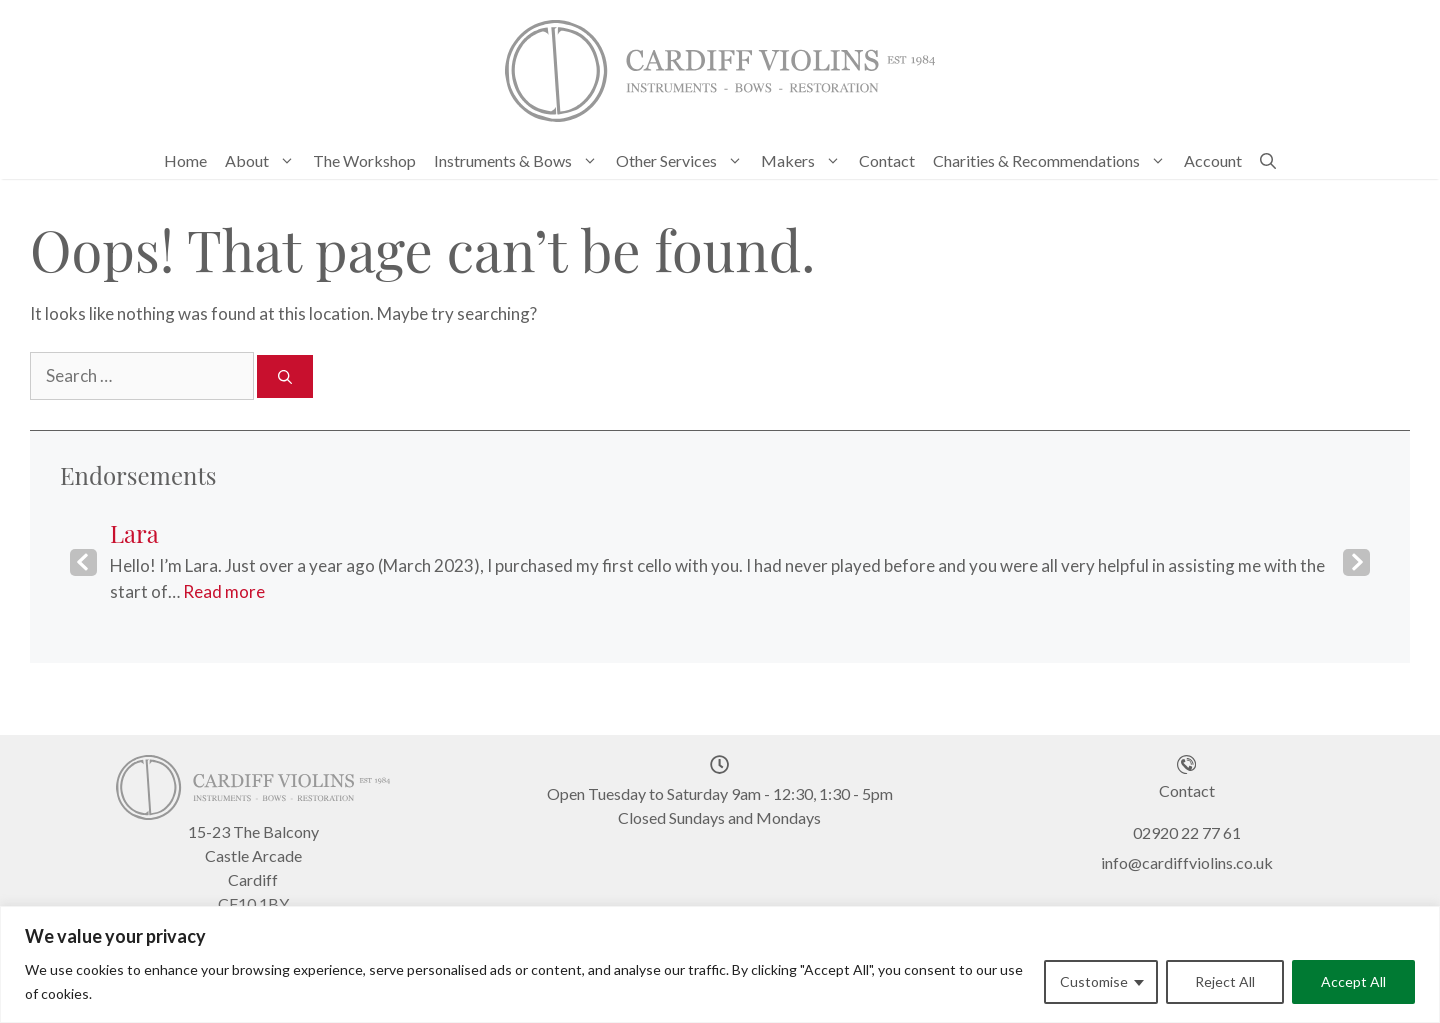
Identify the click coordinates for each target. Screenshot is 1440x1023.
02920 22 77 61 (1187, 832)
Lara (134, 533)
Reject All (1225, 981)
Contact (887, 160)
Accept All (1353, 981)
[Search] (285, 376)
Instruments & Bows (520, 160)
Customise (1094, 981)
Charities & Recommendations (1054, 160)
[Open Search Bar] (1268, 160)
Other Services (684, 160)
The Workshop (364, 160)
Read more (224, 591)
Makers (805, 160)
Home (185, 160)
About (264, 160)
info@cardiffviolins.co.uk (1187, 862)
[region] (720, 964)
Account (1213, 160)
